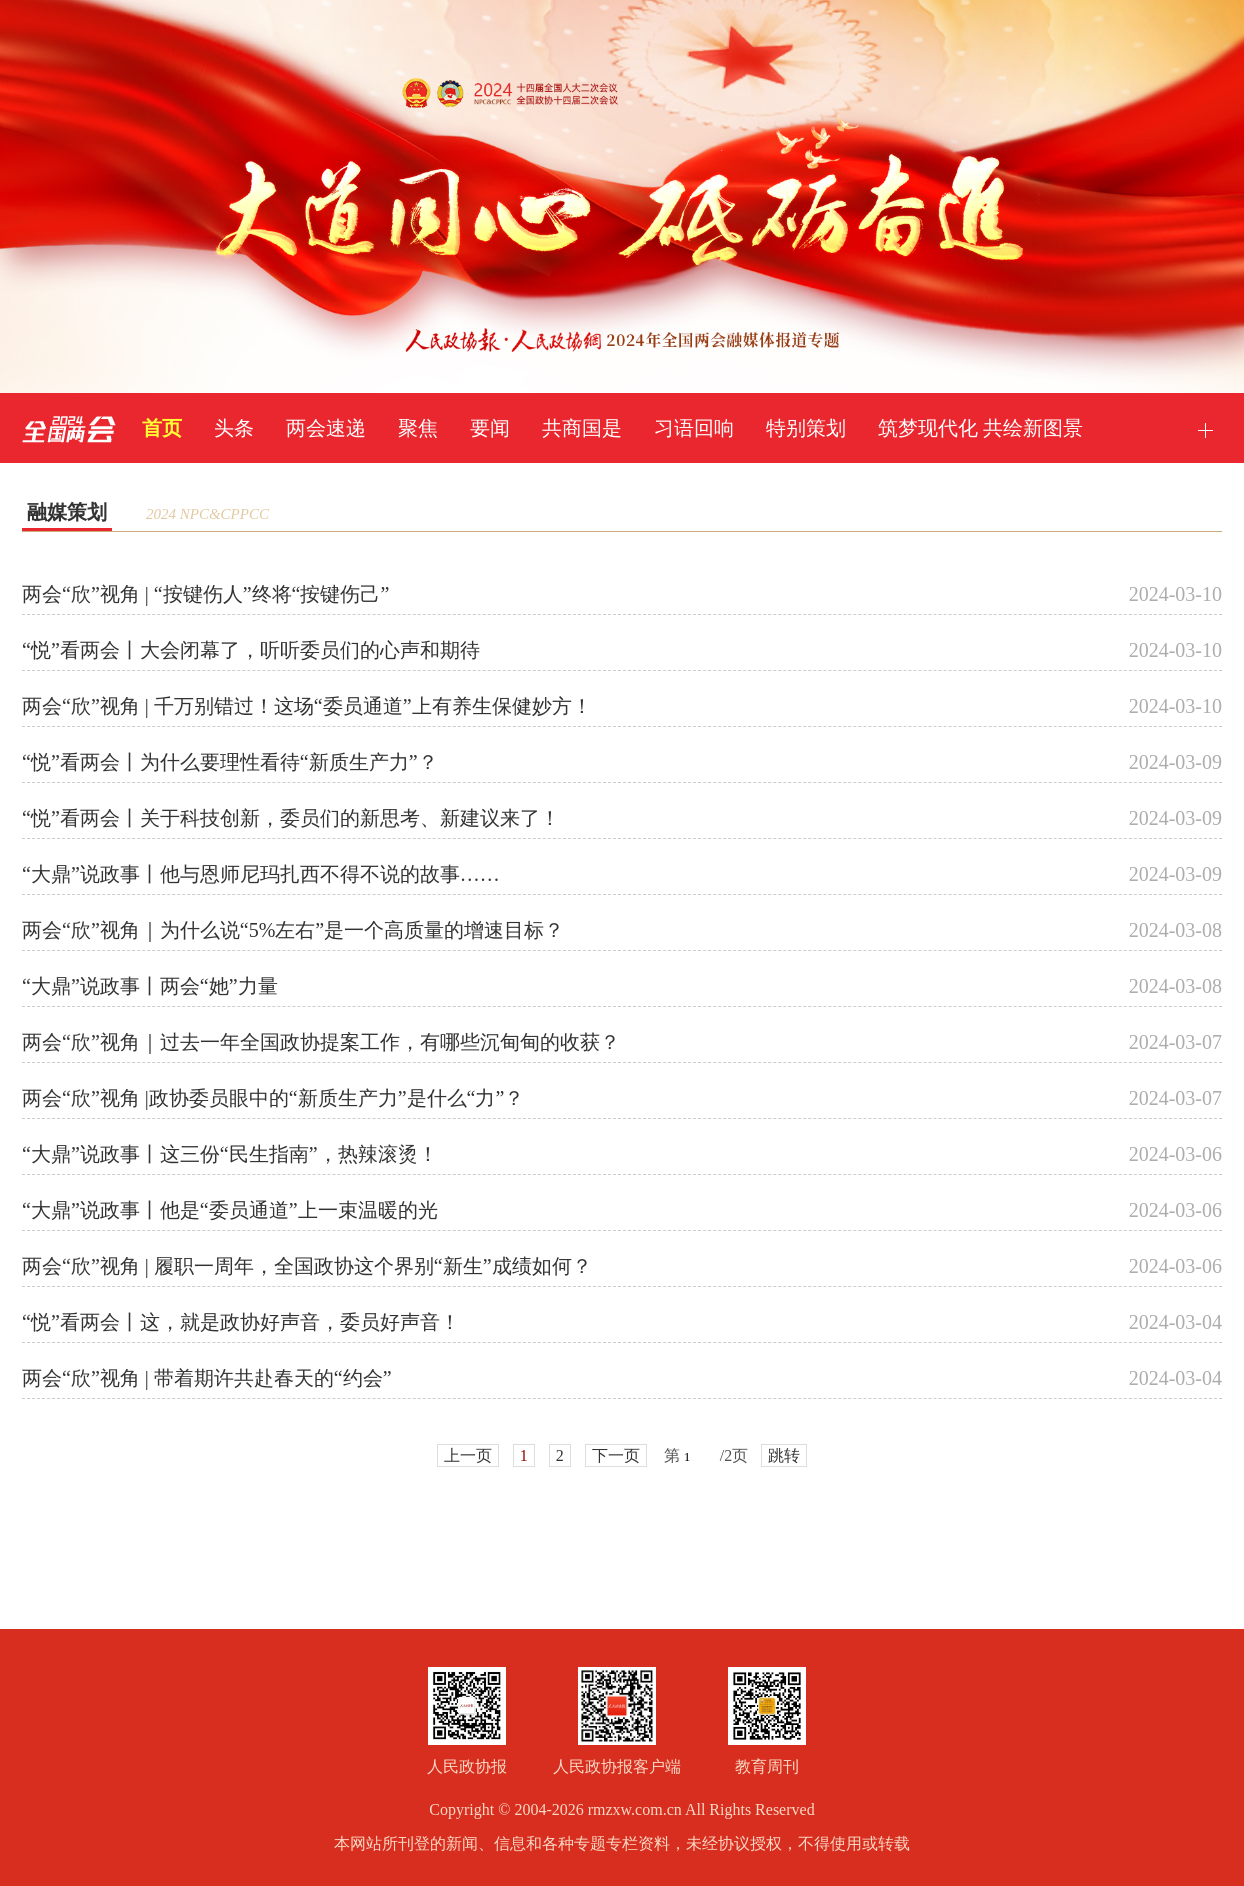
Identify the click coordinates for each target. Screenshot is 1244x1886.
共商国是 (582, 428)
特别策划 (806, 428)
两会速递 (326, 428)
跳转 (784, 1455)
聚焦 (418, 428)
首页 (162, 428)
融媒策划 (67, 512)
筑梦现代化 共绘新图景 (980, 428)
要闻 (490, 428)
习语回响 (694, 428)
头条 (234, 428)
